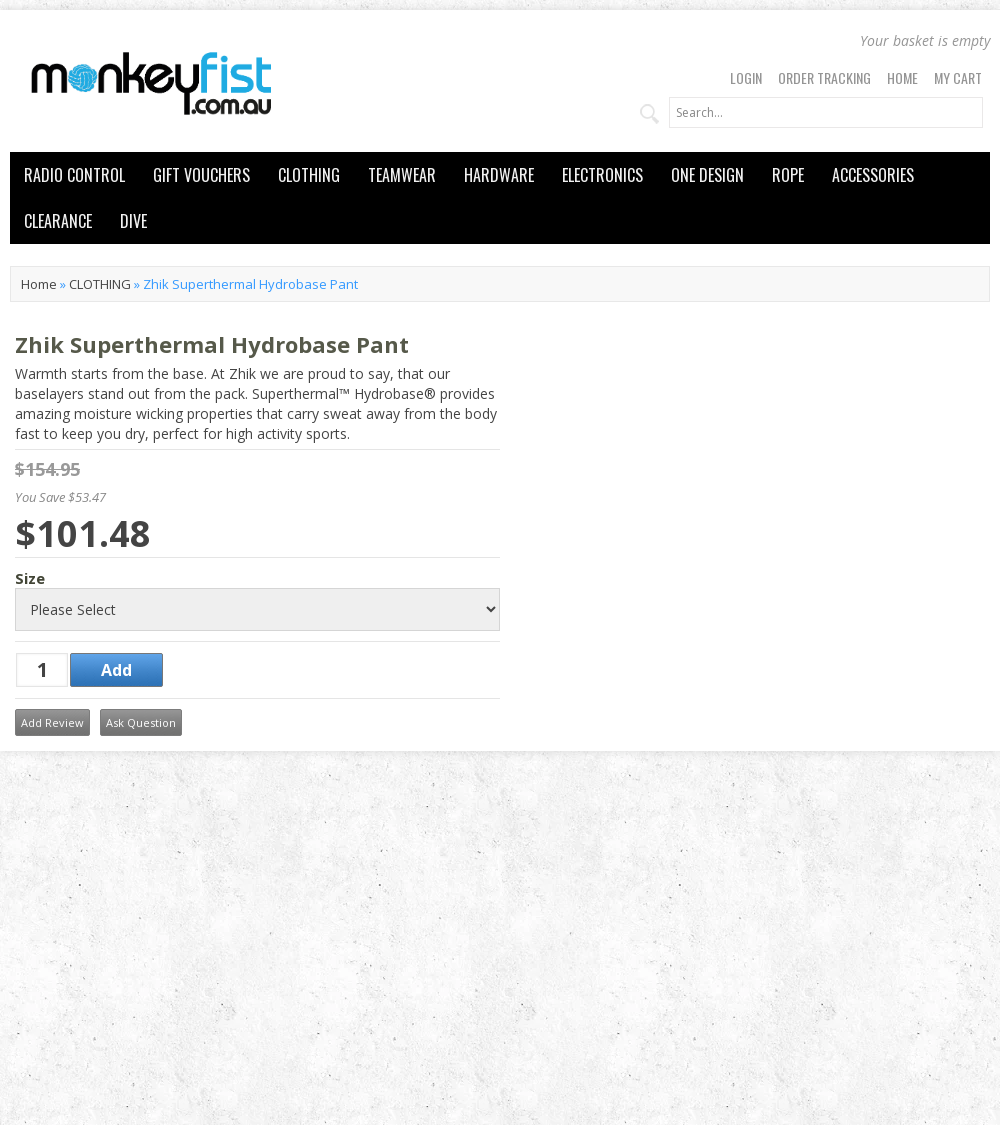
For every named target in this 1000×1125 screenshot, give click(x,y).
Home (902, 77)
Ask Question (141, 722)
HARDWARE (499, 175)
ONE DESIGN (707, 175)
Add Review (52, 722)
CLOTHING (309, 175)
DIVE (133, 221)
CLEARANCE (58, 221)
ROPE (788, 175)
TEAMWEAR (402, 175)
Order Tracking (824, 77)
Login (746, 77)
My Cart (958, 77)
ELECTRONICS (602, 175)
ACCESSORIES (873, 175)
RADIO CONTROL (74, 175)
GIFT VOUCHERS (201, 175)
